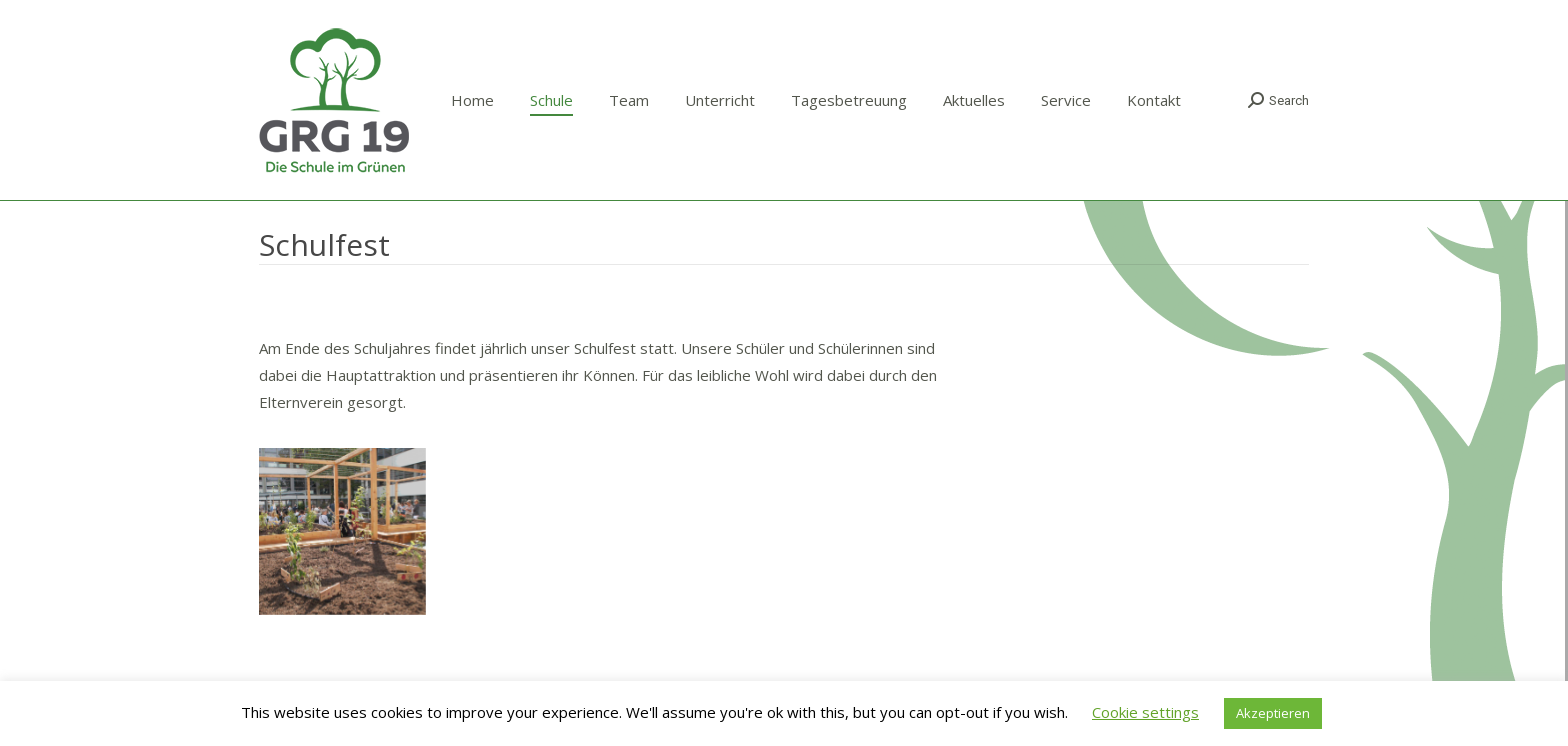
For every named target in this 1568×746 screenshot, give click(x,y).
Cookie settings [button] (1145, 712)
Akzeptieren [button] (1273, 713)
